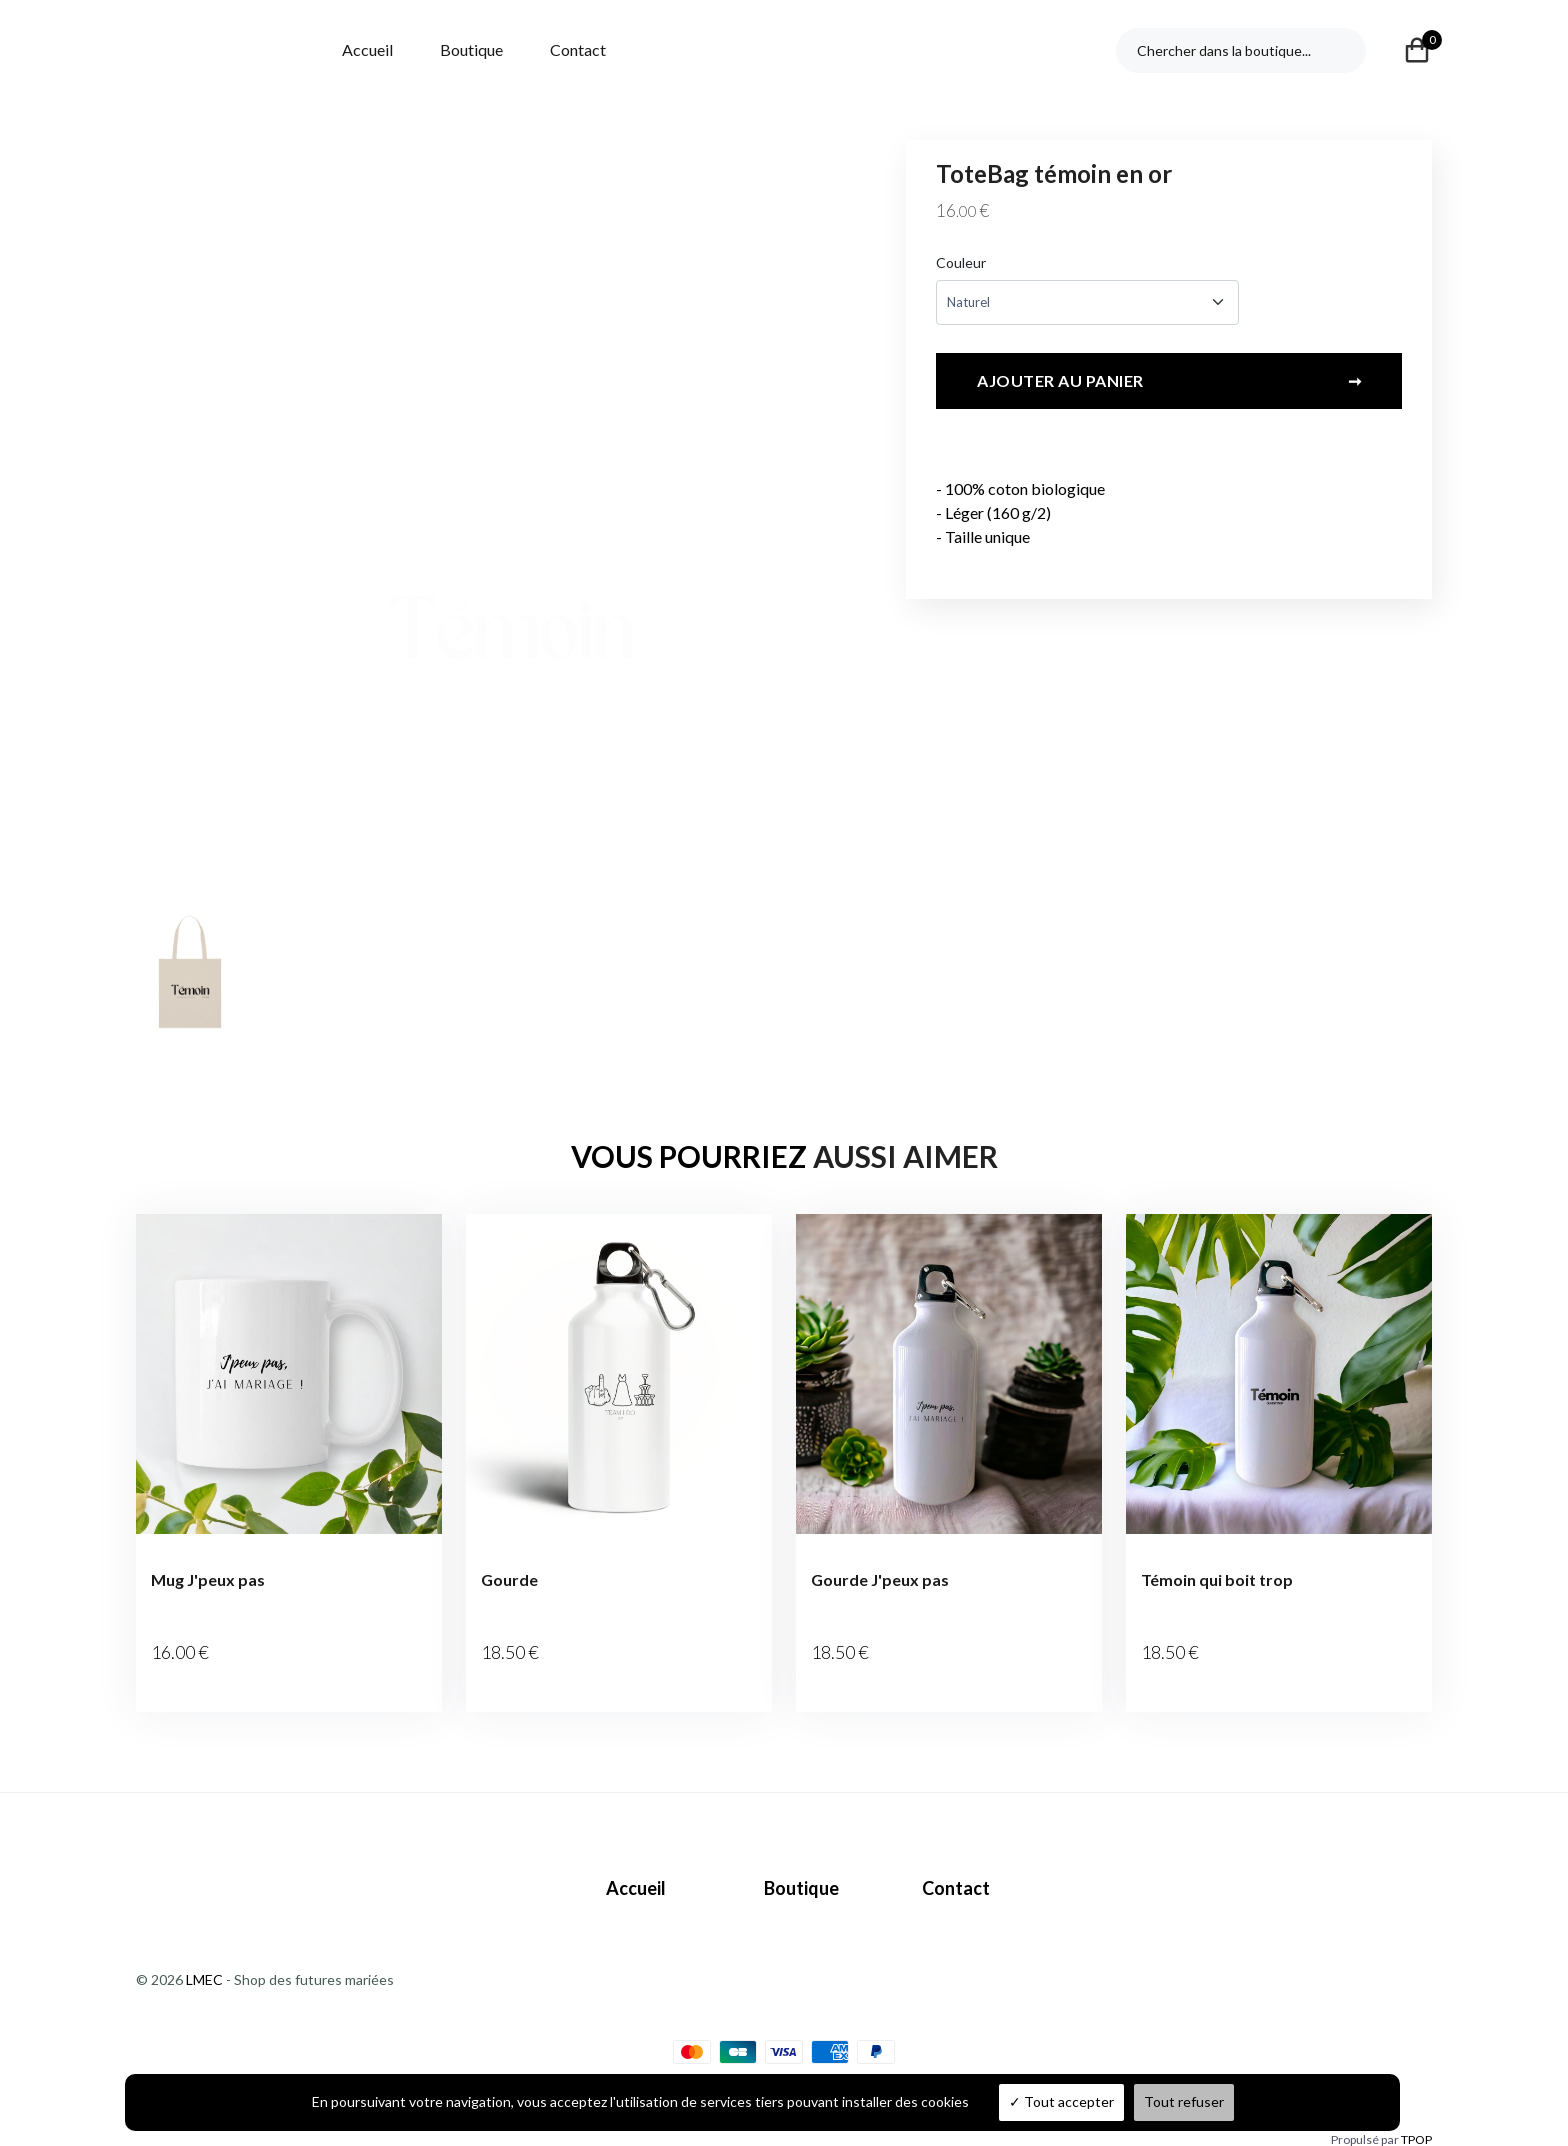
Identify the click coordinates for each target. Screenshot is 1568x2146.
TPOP (1416, 2113)
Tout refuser (1184, 2101)
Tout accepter (1061, 2101)
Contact (578, 49)
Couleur (961, 262)
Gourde (509, 1579)
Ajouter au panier (1169, 387)
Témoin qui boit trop (1217, 1579)
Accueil (367, 49)
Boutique (471, 49)
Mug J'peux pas (208, 1579)
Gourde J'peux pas (880, 1579)
